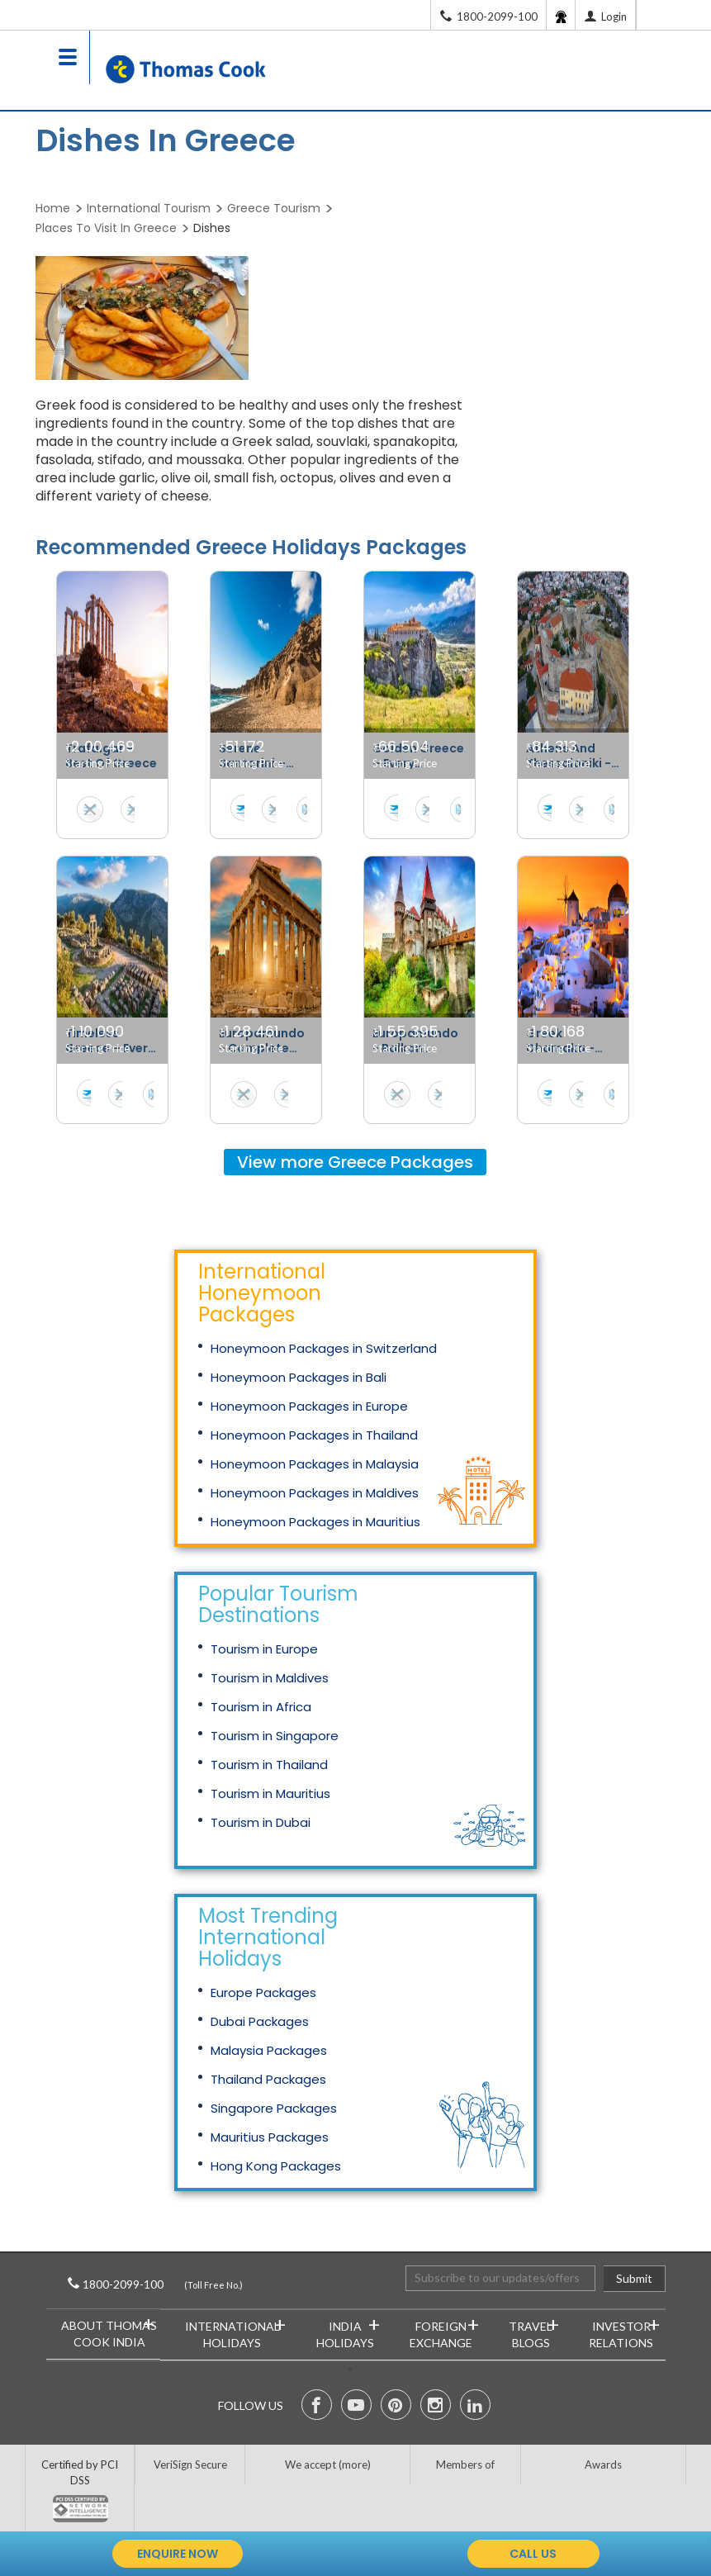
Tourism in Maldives (270, 1677)
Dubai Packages (260, 2021)
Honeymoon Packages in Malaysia (315, 1464)
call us (533, 2553)
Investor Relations (624, 2331)
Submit (634, 2278)
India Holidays (348, 2331)
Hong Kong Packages (276, 2166)
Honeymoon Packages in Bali (298, 1377)
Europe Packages (263, 1992)
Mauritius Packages (270, 2137)
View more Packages (355, 1162)
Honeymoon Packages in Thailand (314, 1435)
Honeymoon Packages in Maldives (315, 1492)
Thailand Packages (268, 2079)
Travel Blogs (533, 2331)
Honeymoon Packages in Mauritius (315, 1521)
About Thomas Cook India (109, 2330)
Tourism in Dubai (260, 1822)
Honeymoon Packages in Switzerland (324, 1348)
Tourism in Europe (264, 1649)
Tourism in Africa (261, 1706)
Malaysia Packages (269, 2050)
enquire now (177, 2553)
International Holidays (235, 2331)
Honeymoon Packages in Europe (309, 1406)
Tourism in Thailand (269, 1764)
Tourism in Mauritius (270, 1793)
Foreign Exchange (444, 2331)
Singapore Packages (274, 2108)
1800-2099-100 (146, 2284)
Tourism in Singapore (275, 1735)
